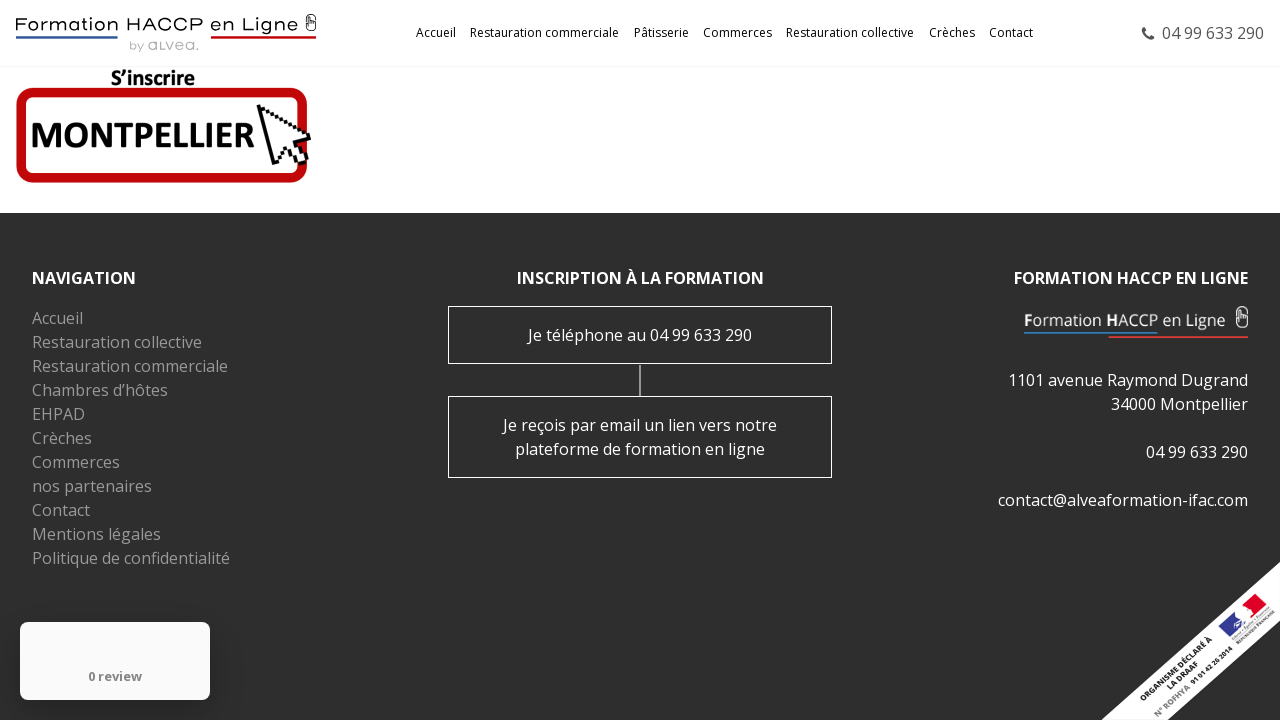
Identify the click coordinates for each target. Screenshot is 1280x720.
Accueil (436, 32)
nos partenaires (92, 486)
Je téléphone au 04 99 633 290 (640, 335)
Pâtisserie (661, 32)
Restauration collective (850, 32)
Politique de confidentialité (131, 558)
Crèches (952, 32)
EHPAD (58, 414)
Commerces (737, 32)
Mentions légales (96, 534)
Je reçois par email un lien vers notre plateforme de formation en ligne (640, 437)
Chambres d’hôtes (100, 390)
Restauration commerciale (544, 32)
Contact (1011, 32)
